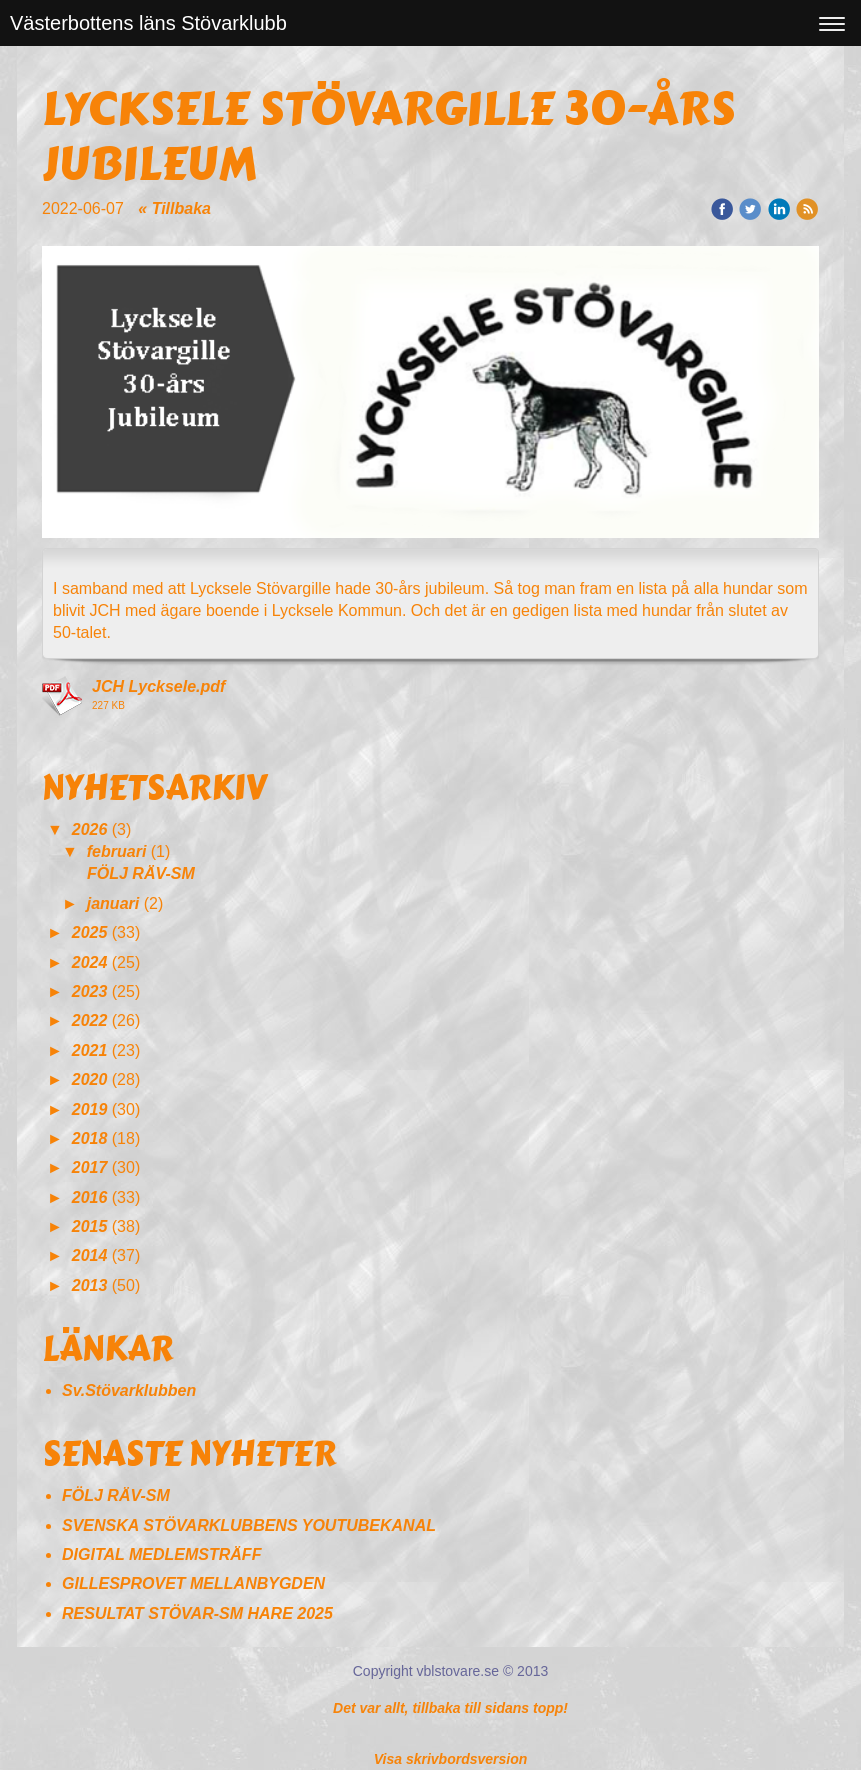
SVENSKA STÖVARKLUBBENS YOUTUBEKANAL (249, 1525)
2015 (90, 1226)
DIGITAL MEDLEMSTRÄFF (161, 1554)
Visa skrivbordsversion (451, 1759)
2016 (90, 1197)
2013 (90, 1285)
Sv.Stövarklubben (129, 1390)
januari (113, 903)
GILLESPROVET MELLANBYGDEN (193, 1583)
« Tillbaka (174, 208)
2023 (90, 991)
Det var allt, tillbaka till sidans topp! (450, 1708)
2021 (90, 1050)
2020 (90, 1079)
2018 (90, 1138)
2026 (90, 829)
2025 (90, 932)
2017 (90, 1167)
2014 (90, 1255)
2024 (90, 962)
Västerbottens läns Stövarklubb (148, 23)
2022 (90, 1020)
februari (117, 851)
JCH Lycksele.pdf (158, 686)
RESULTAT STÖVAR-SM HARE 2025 (197, 1613)
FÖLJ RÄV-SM (143, 873)
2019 (90, 1109)
